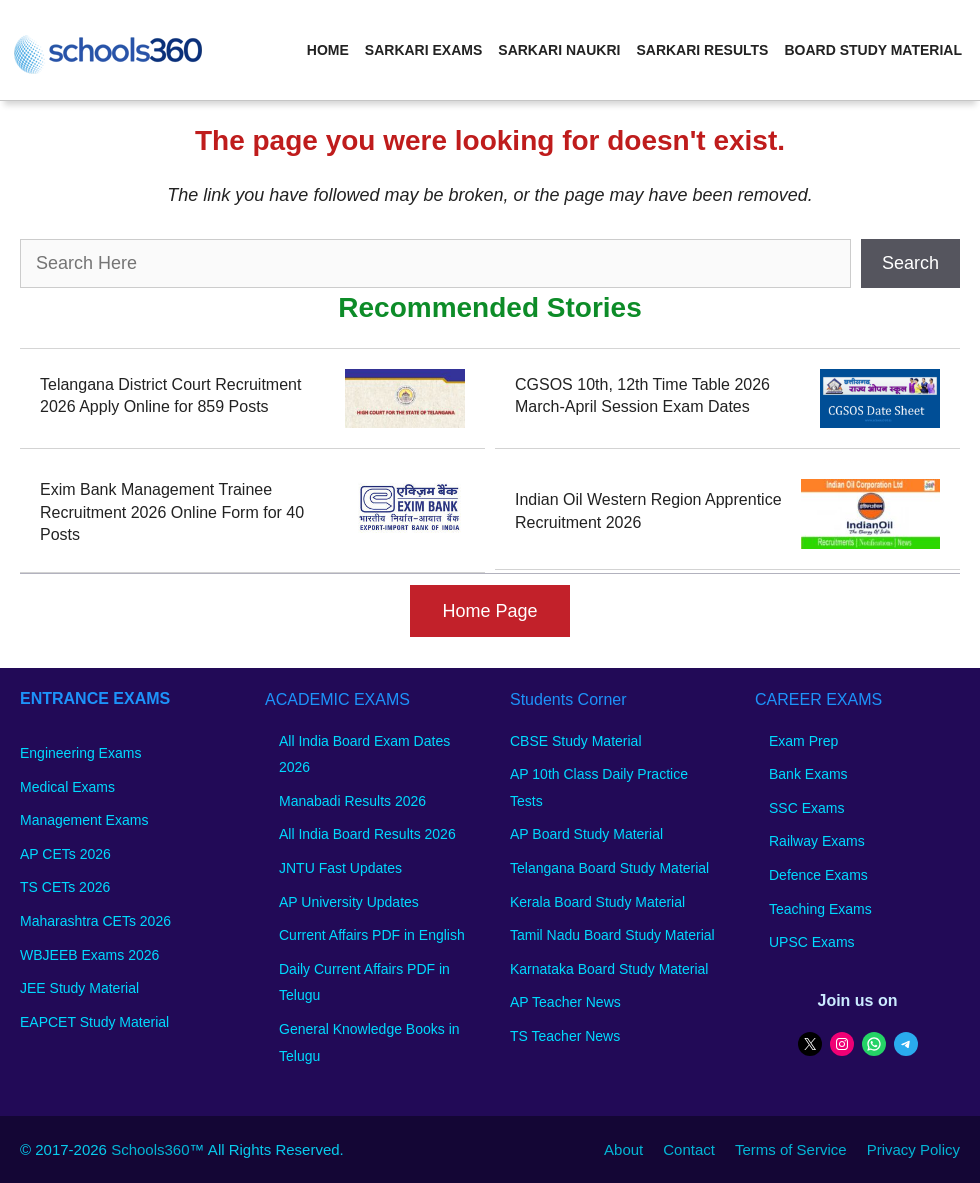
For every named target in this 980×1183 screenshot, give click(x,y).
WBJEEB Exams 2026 (89, 955)
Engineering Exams (80, 753)
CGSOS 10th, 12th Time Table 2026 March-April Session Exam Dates (642, 395)
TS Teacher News (565, 1036)
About (623, 1149)
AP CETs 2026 (65, 854)
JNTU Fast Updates (340, 868)
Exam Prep (803, 741)
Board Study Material (873, 50)
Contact (689, 1149)
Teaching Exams (820, 909)
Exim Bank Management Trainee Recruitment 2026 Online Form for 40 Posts (172, 512)
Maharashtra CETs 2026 (95, 921)
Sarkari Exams (423, 50)
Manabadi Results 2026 (352, 801)
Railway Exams (817, 841)
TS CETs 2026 (65, 887)
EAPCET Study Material (94, 1022)
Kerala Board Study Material (597, 902)
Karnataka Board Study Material (609, 969)
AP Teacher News (565, 1002)
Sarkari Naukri (559, 50)
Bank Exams (808, 774)
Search (910, 263)
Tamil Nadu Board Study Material (612, 935)
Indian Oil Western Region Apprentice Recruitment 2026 (648, 510)
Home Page (489, 611)
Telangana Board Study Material (609, 868)
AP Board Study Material (586, 834)
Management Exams (84, 820)
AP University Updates (349, 902)
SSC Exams (806, 808)
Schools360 (150, 1149)
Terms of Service (791, 1149)
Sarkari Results (702, 50)
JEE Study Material (79, 988)
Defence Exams (818, 875)
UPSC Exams (812, 942)
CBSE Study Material (576, 741)
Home (328, 50)
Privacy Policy (913, 1149)
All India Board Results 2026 (367, 834)
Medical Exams (67, 787)
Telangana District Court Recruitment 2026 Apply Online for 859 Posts (170, 395)
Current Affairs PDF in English (372, 935)
